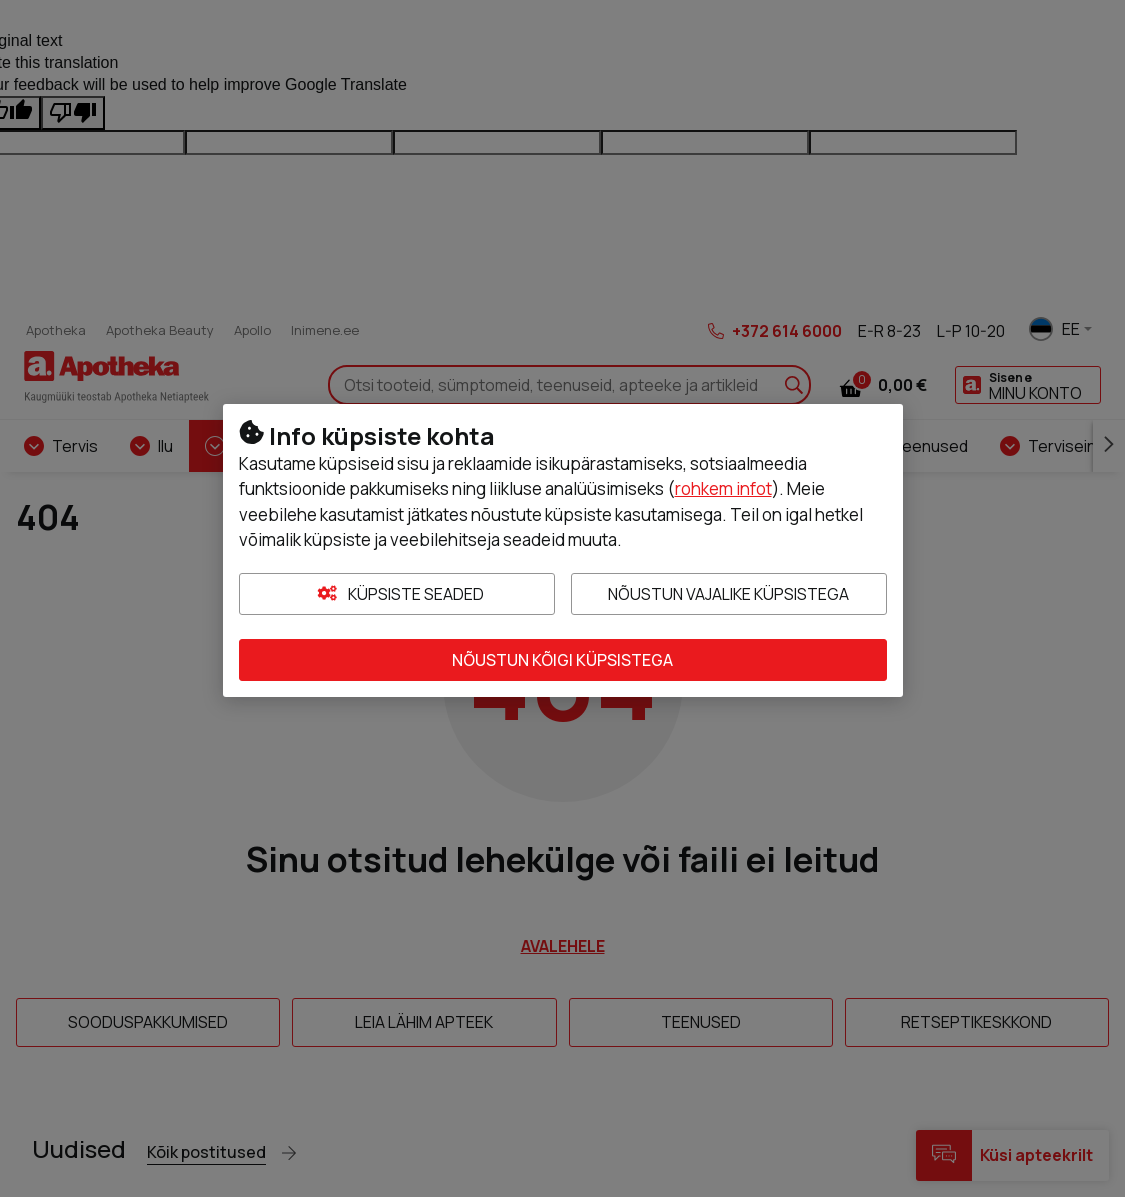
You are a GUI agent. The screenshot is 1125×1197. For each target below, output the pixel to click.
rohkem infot (723, 488)
